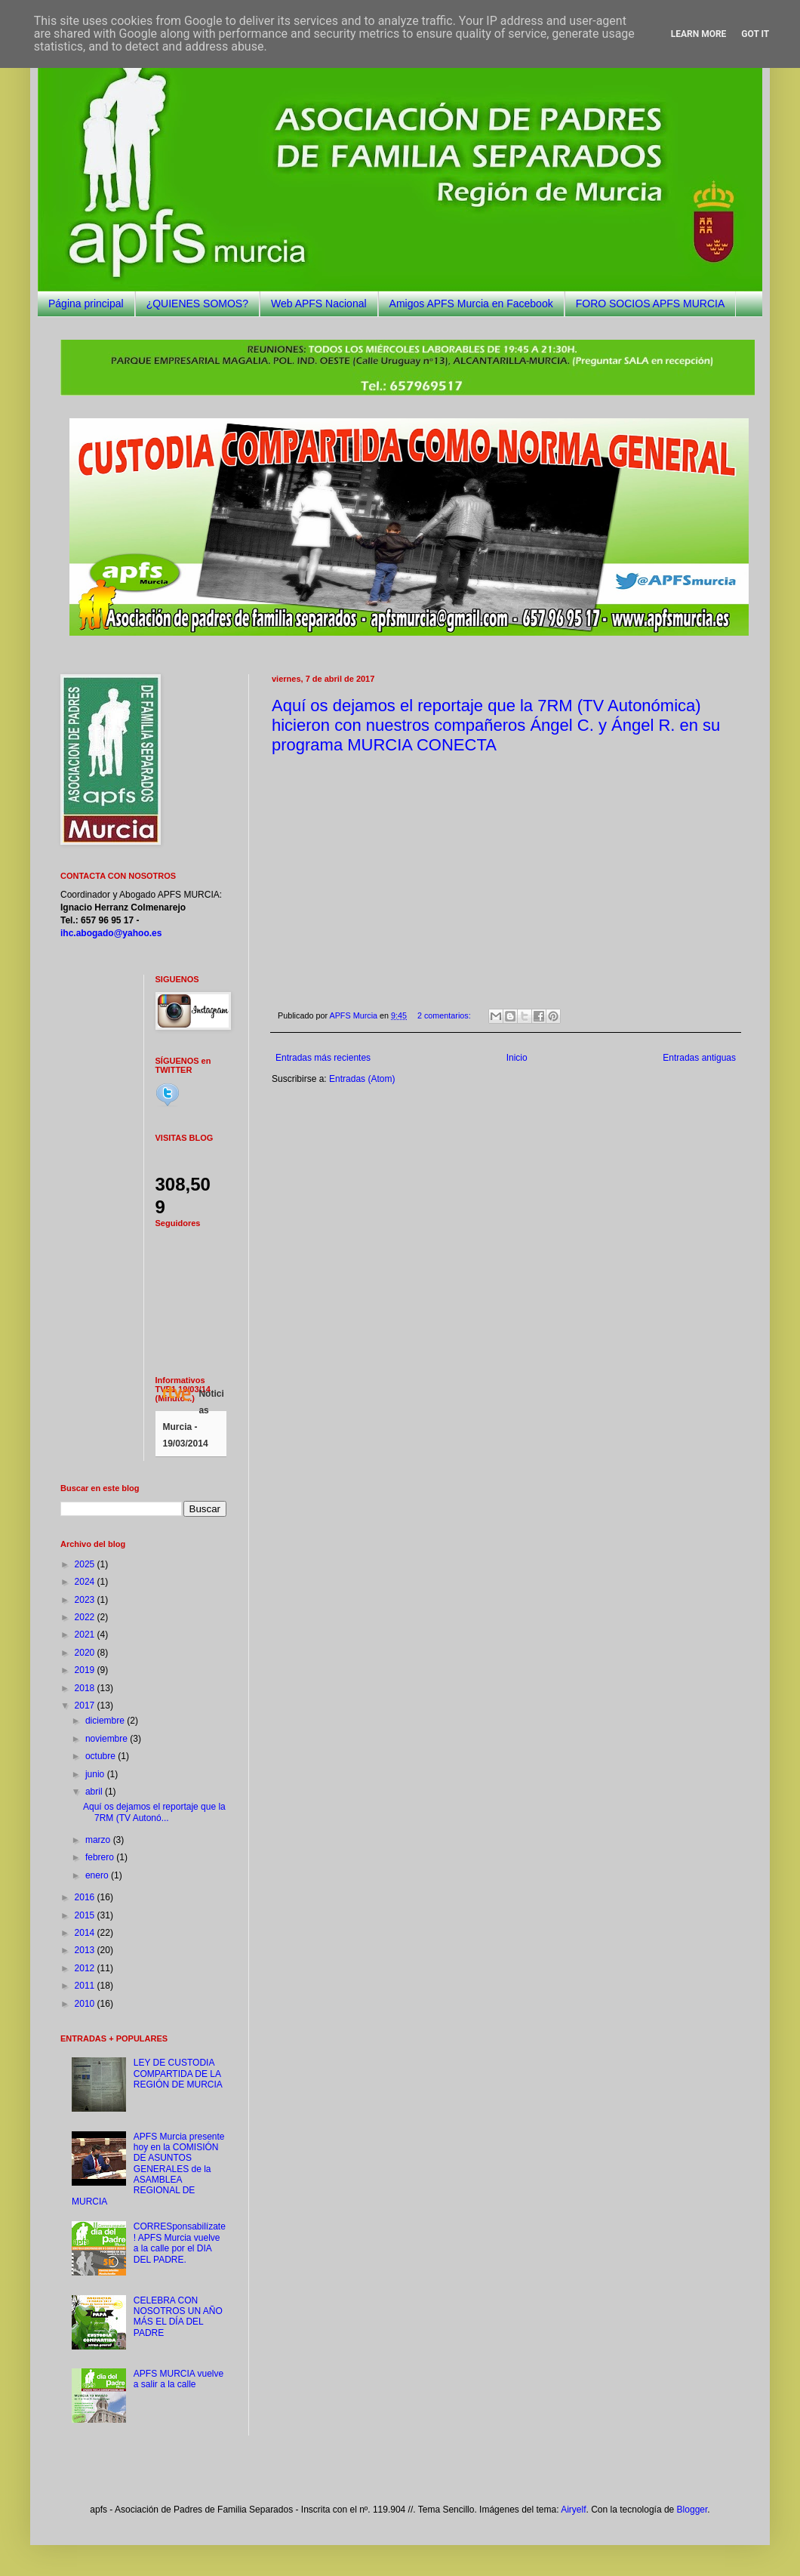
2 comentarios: (445, 1015)
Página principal (86, 303)
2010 (86, 2003)
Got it (755, 34)
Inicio (517, 1057)
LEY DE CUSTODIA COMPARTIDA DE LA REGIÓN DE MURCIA (178, 2073)
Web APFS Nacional (319, 303)
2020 (86, 1652)
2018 (86, 1688)
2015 (86, 1915)
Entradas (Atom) (362, 1079)
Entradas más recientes (323, 1057)
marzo (99, 1840)
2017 (86, 1705)
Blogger (692, 2509)
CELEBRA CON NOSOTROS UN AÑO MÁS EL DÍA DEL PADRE (178, 2316)
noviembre (107, 1738)
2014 (86, 1932)
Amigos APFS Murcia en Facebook (471, 303)
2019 (86, 1670)
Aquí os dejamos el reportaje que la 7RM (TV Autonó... (154, 1812)
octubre (101, 1756)
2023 (86, 1600)
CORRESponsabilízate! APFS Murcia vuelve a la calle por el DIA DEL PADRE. (180, 2242)
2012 (86, 1968)
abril (95, 1791)
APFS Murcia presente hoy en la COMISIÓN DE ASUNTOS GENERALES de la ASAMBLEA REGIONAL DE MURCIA (148, 2169)
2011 (86, 1985)
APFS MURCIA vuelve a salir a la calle (178, 2379)
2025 (86, 1564)
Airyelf (573, 2509)
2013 (86, 1950)
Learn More (699, 34)
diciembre (106, 1720)
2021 (86, 1634)
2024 (86, 1581)
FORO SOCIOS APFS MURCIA (650, 303)
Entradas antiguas (699, 1057)
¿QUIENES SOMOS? (197, 303)
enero (98, 1875)
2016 (86, 1897)
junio (96, 1774)
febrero (100, 1857)
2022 (86, 1617)
